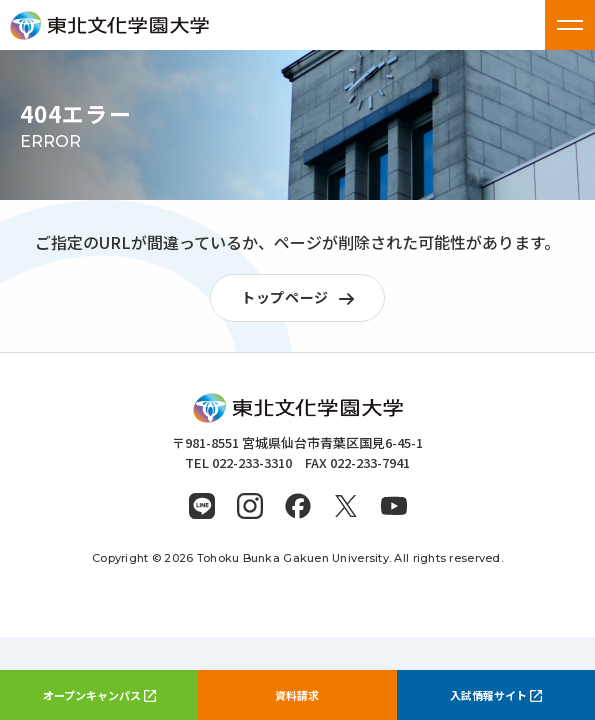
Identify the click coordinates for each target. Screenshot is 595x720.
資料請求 (297, 695)
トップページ (302, 298)
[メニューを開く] (570, 25)
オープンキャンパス (99, 695)
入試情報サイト (496, 695)
